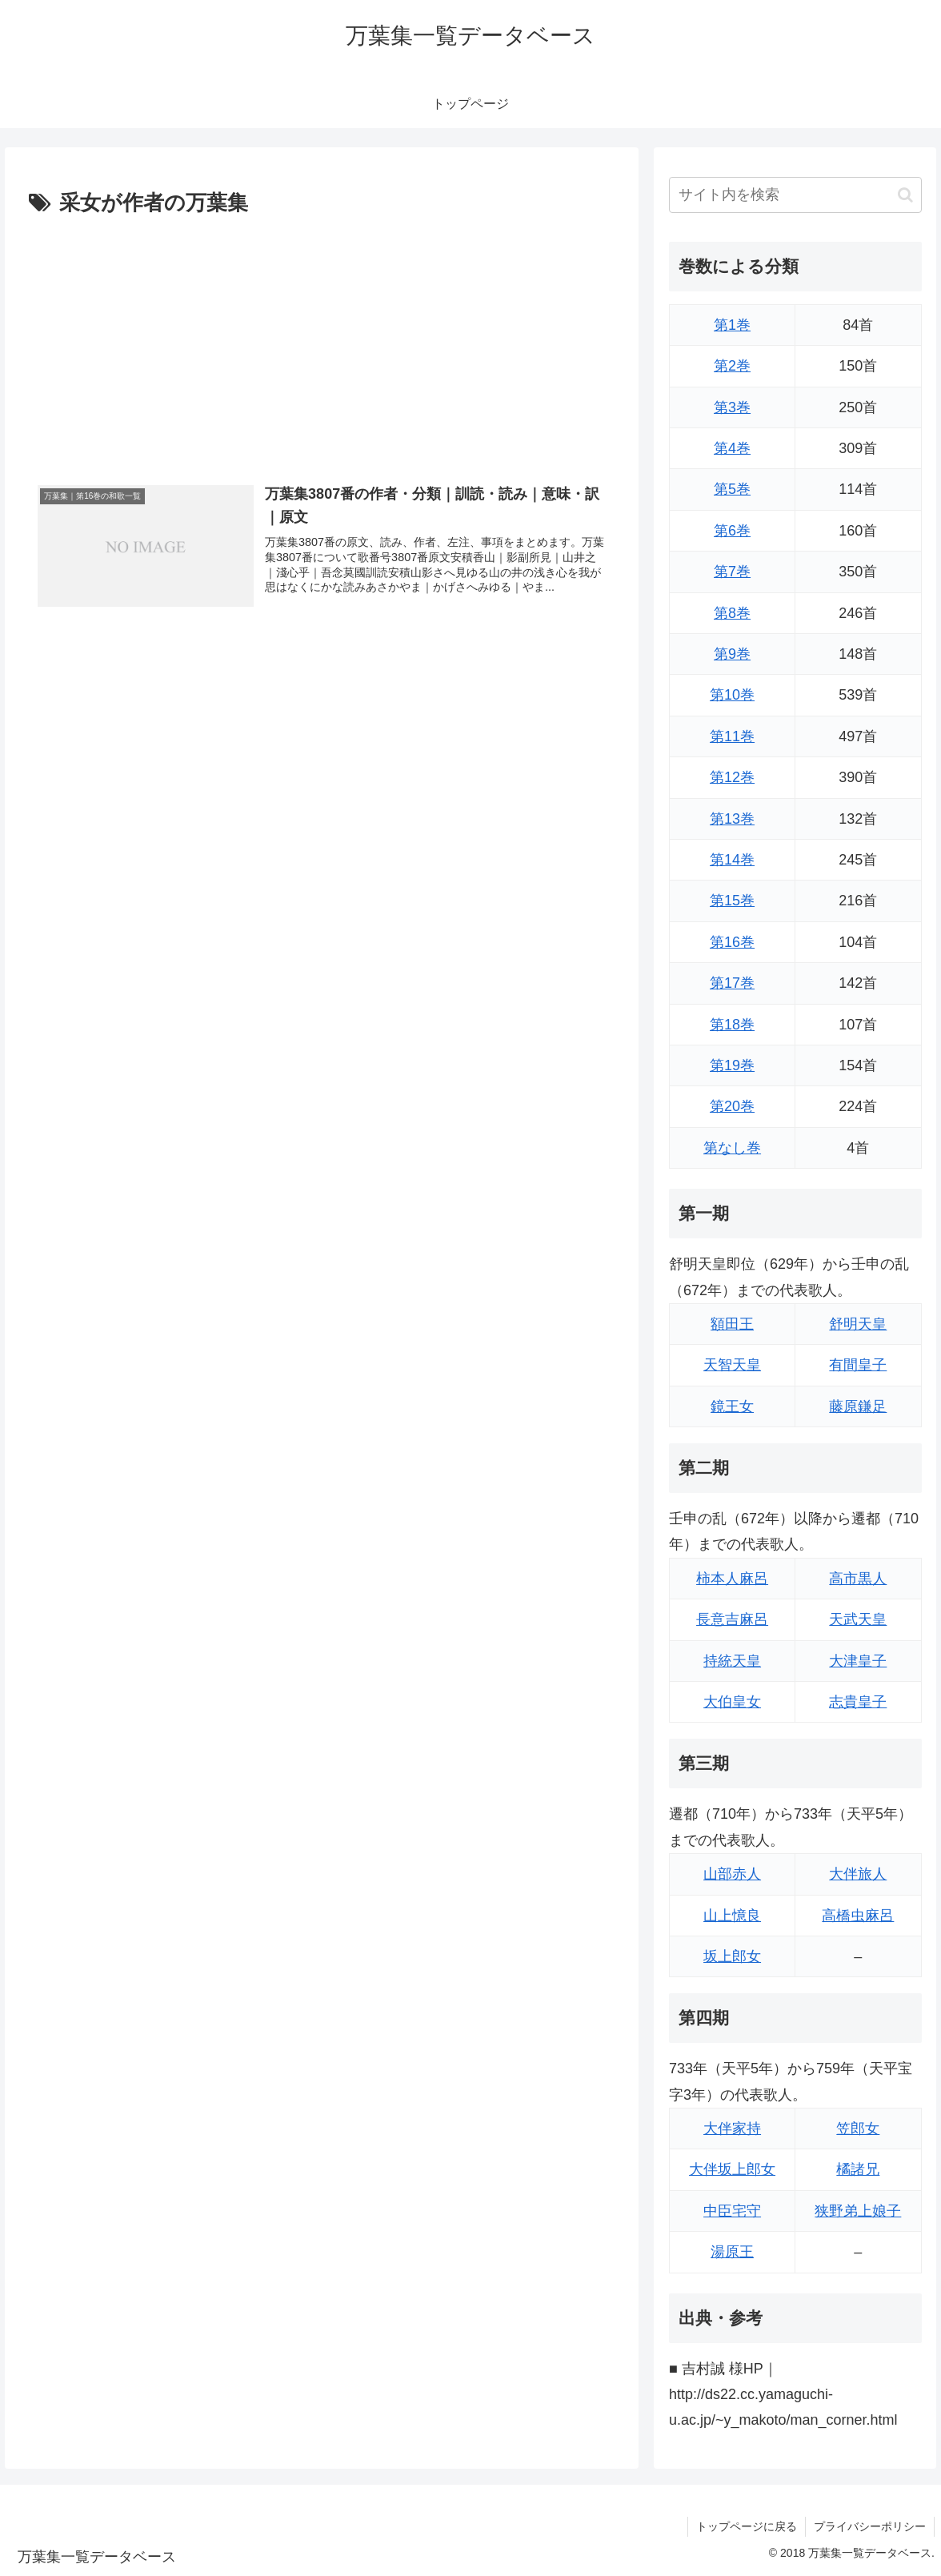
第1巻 (732, 325)
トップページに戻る (746, 2526)
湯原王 (732, 2252)
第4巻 (732, 448)
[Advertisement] (322, 342)
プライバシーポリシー (870, 2526)
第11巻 (732, 736)
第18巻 (732, 1025)
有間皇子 (858, 1365)
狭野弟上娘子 (858, 2211)
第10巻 (732, 695)
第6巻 (732, 531)
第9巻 (732, 654)
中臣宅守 (732, 2211)
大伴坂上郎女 (732, 2169)
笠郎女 (857, 2129)
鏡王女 (732, 1406)
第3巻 (732, 407)
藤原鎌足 (858, 1406)
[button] (905, 195)
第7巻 (732, 572)
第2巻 (732, 366)
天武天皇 (858, 1619)
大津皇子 (858, 1661)
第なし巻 (732, 1148)
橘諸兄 (857, 2169)
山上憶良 (732, 1916)
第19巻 (732, 1065)
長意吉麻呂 (732, 1619)
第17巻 (732, 983)
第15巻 (732, 901)
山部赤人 (732, 1874)
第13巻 (732, 819)
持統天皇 (732, 1661)
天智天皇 (732, 1365)
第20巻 (732, 1106)
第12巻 (732, 777)
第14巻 (732, 860)
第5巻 (732, 489)
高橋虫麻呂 (858, 1916)
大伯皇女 (732, 1702)
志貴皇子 (858, 1702)
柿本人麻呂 (732, 1579)
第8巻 (732, 613)
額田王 (732, 1324)
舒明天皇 (858, 1324)
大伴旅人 (858, 1874)
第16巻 (732, 942)
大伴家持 (732, 2129)
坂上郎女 (732, 1956)
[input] (795, 195)
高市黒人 (858, 1579)
